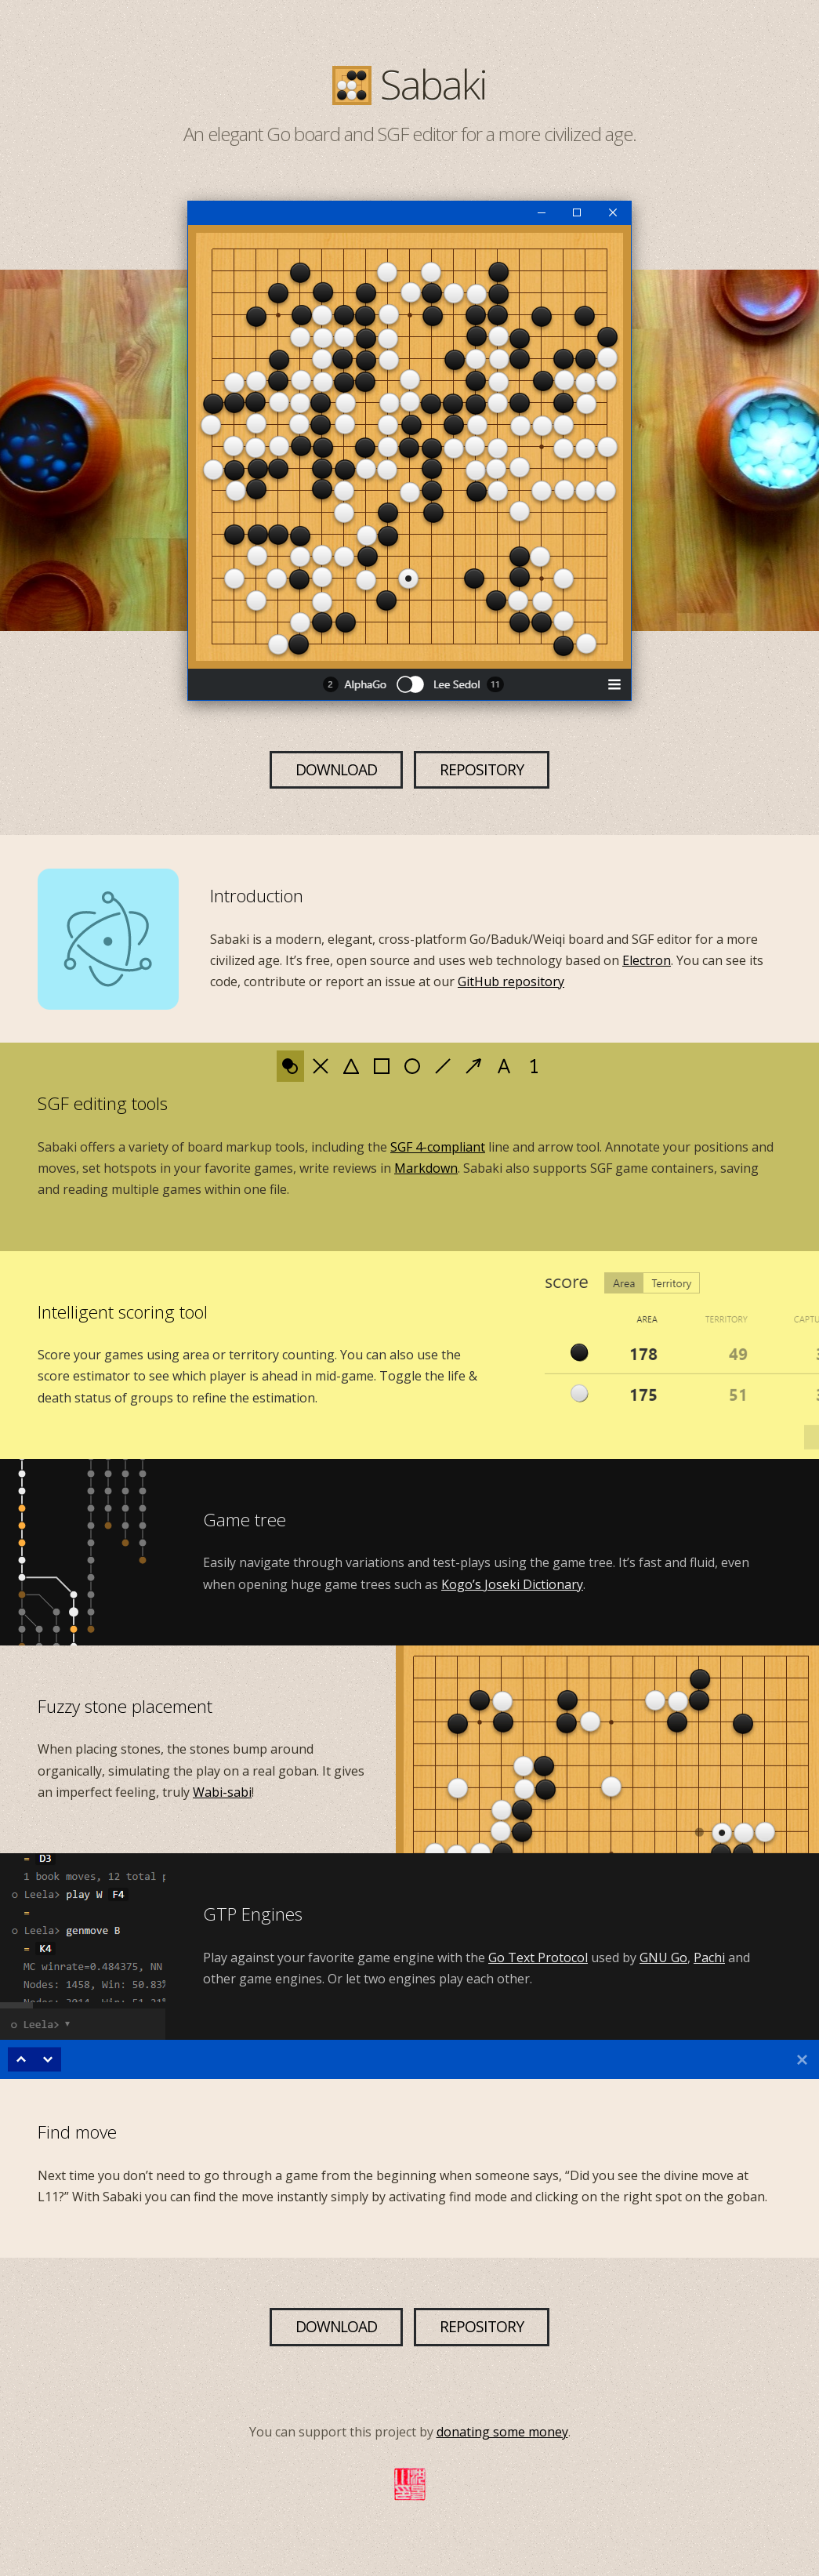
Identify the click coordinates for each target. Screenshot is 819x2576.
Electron (646, 960)
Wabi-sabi (222, 1792)
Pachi (709, 1957)
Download (336, 769)
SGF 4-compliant (437, 1147)
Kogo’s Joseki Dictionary (512, 1584)
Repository (482, 769)
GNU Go (663, 1957)
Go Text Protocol (538, 1957)
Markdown (426, 1168)
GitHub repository (511, 981)
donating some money (502, 2431)
